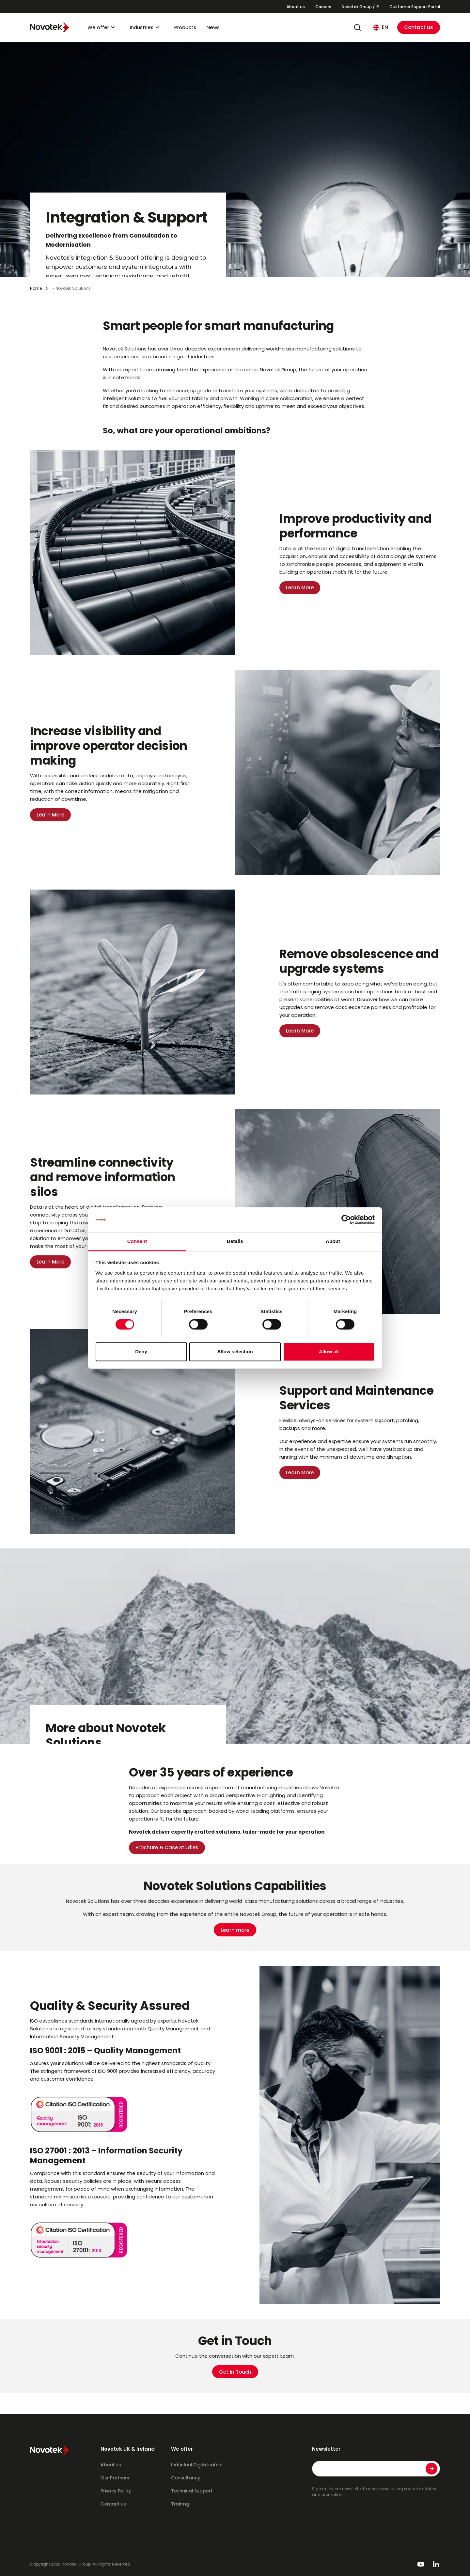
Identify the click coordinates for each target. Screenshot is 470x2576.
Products (185, 27)
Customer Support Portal (414, 6)
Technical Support (191, 2491)
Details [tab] (235, 1241)
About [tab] (333, 1241)
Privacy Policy (116, 2491)
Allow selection (235, 1351)
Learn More (300, 587)
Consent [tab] (137, 1241)
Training (180, 2504)
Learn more (235, 1930)
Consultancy (185, 2478)
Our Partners (115, 2478)
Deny (141, 1351)
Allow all (329, 1351)
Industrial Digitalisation (197, 2464)
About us (296, 6)
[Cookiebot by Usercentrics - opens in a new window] (346, 1220)
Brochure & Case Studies (166, 1847)
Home (36, 288)
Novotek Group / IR (360, 6)
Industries (141, 27)
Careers (323, 6)
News (213, 27)
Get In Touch (235, 2371)
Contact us (418, 27)
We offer (98, 27)
